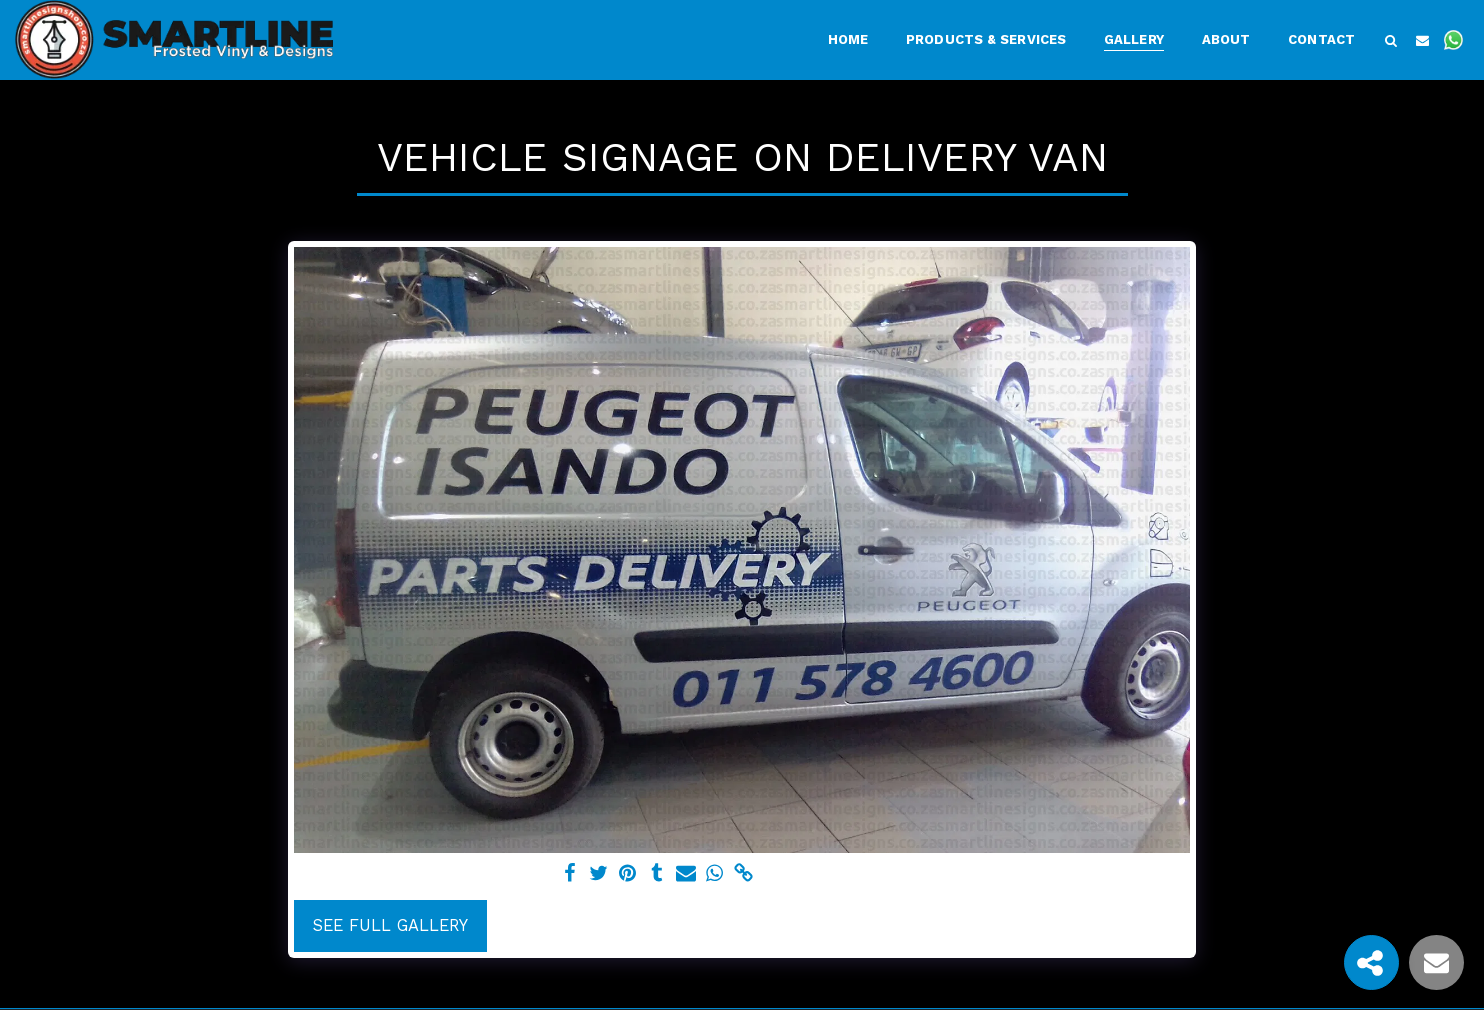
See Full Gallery (390, 925)
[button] (1391, 40)
